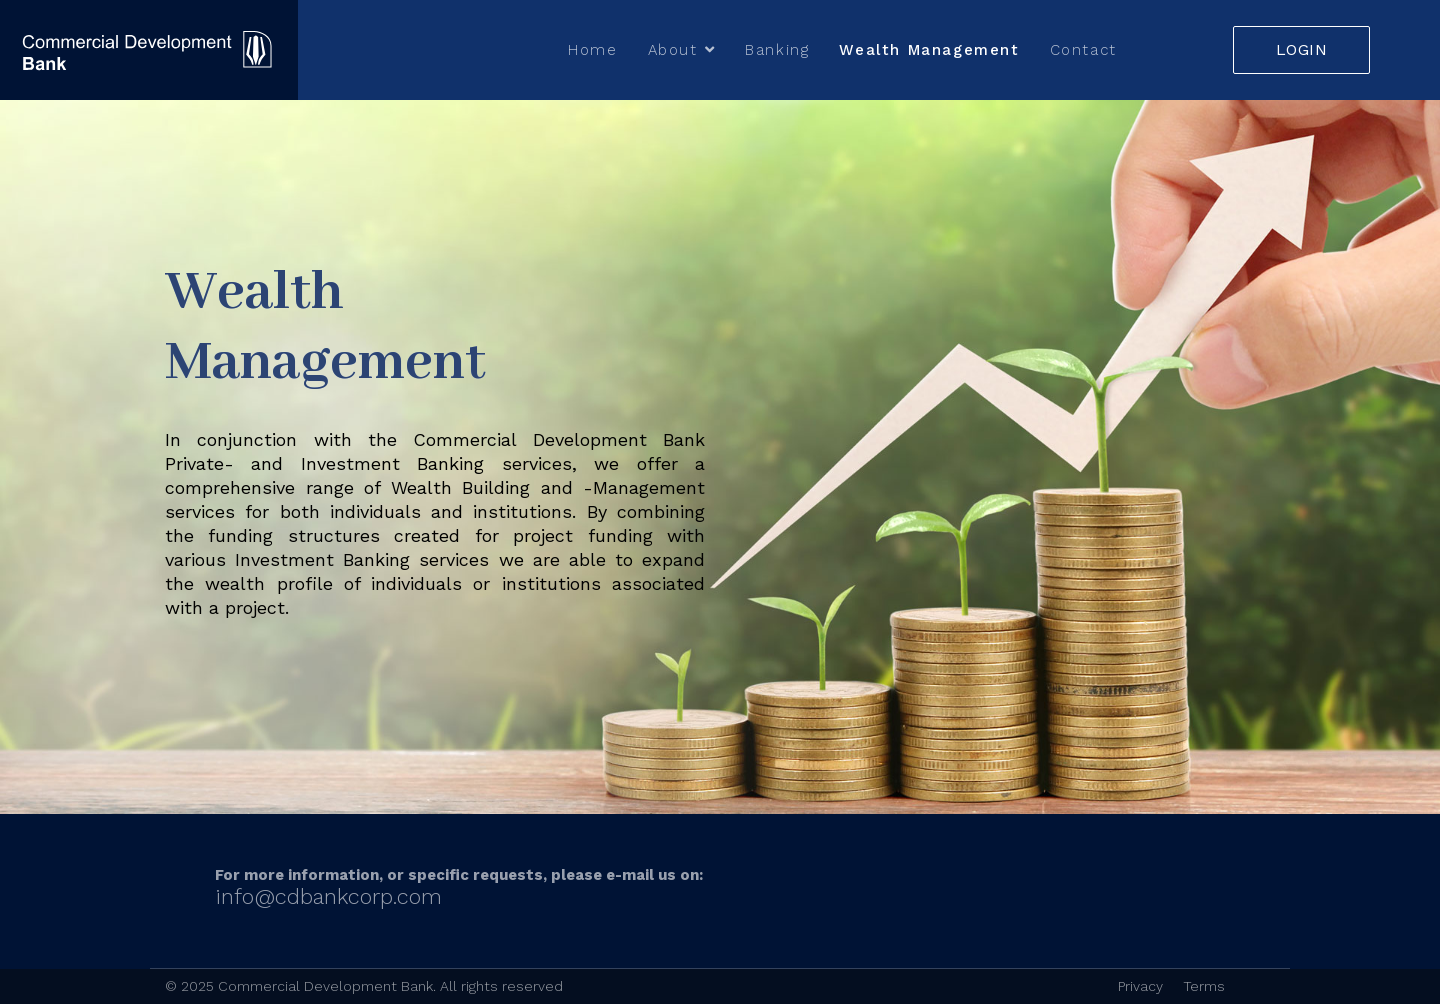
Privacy (1140, 986)
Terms (1204, 986)
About (673, 50)
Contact (1083, 50)
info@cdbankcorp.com (328, 896)
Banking (777, 50)
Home (592, 50)
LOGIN (1302, 49)
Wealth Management (929, 50)
